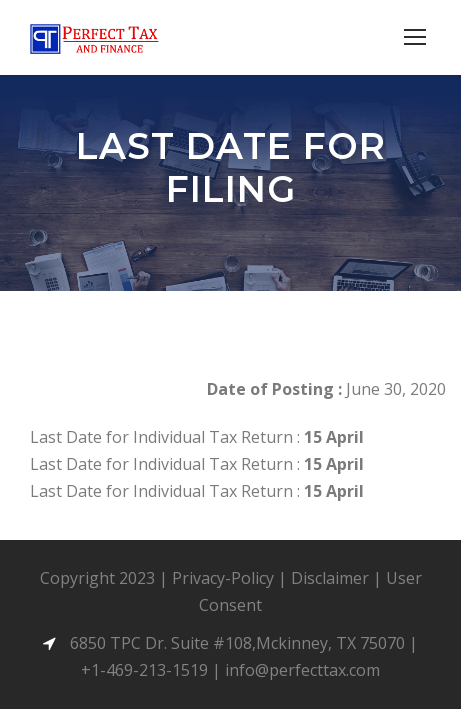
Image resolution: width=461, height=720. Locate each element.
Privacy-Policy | (231, 578)
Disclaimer (330, 578)
